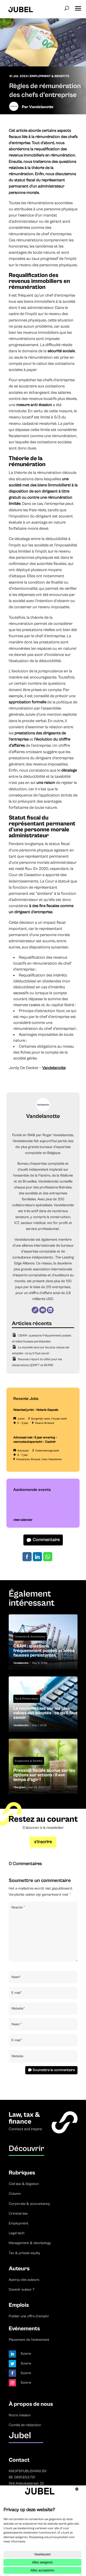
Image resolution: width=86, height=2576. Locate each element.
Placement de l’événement (29, 2340)
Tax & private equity (24, 2253)
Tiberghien (19, 1787)
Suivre (26, 2354)
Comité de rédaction (25, 2425)
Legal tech (16, 2233)
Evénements (24, 2328)
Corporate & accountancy (29, 2204)
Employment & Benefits (49, 76)
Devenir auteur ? (21, 2289)
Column (15, 2194)
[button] (78, 7)
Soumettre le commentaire (54, 2070)
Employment (18, 2223)
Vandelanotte (41, 106)
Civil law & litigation (24, 2184)
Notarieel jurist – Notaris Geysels (35, 1410)
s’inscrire (43, 1842)
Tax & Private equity (27, 1698)
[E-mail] (42, 1310)
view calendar (22, 1520)
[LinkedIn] (50, 1310)
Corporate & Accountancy (30, 1636)
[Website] (35, 1310)
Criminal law (18, 2213)
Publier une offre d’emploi (29, 2316)
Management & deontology (30, 2243)
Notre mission (20, 2415)
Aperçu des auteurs (24, 2280)
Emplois (19, 2305)
